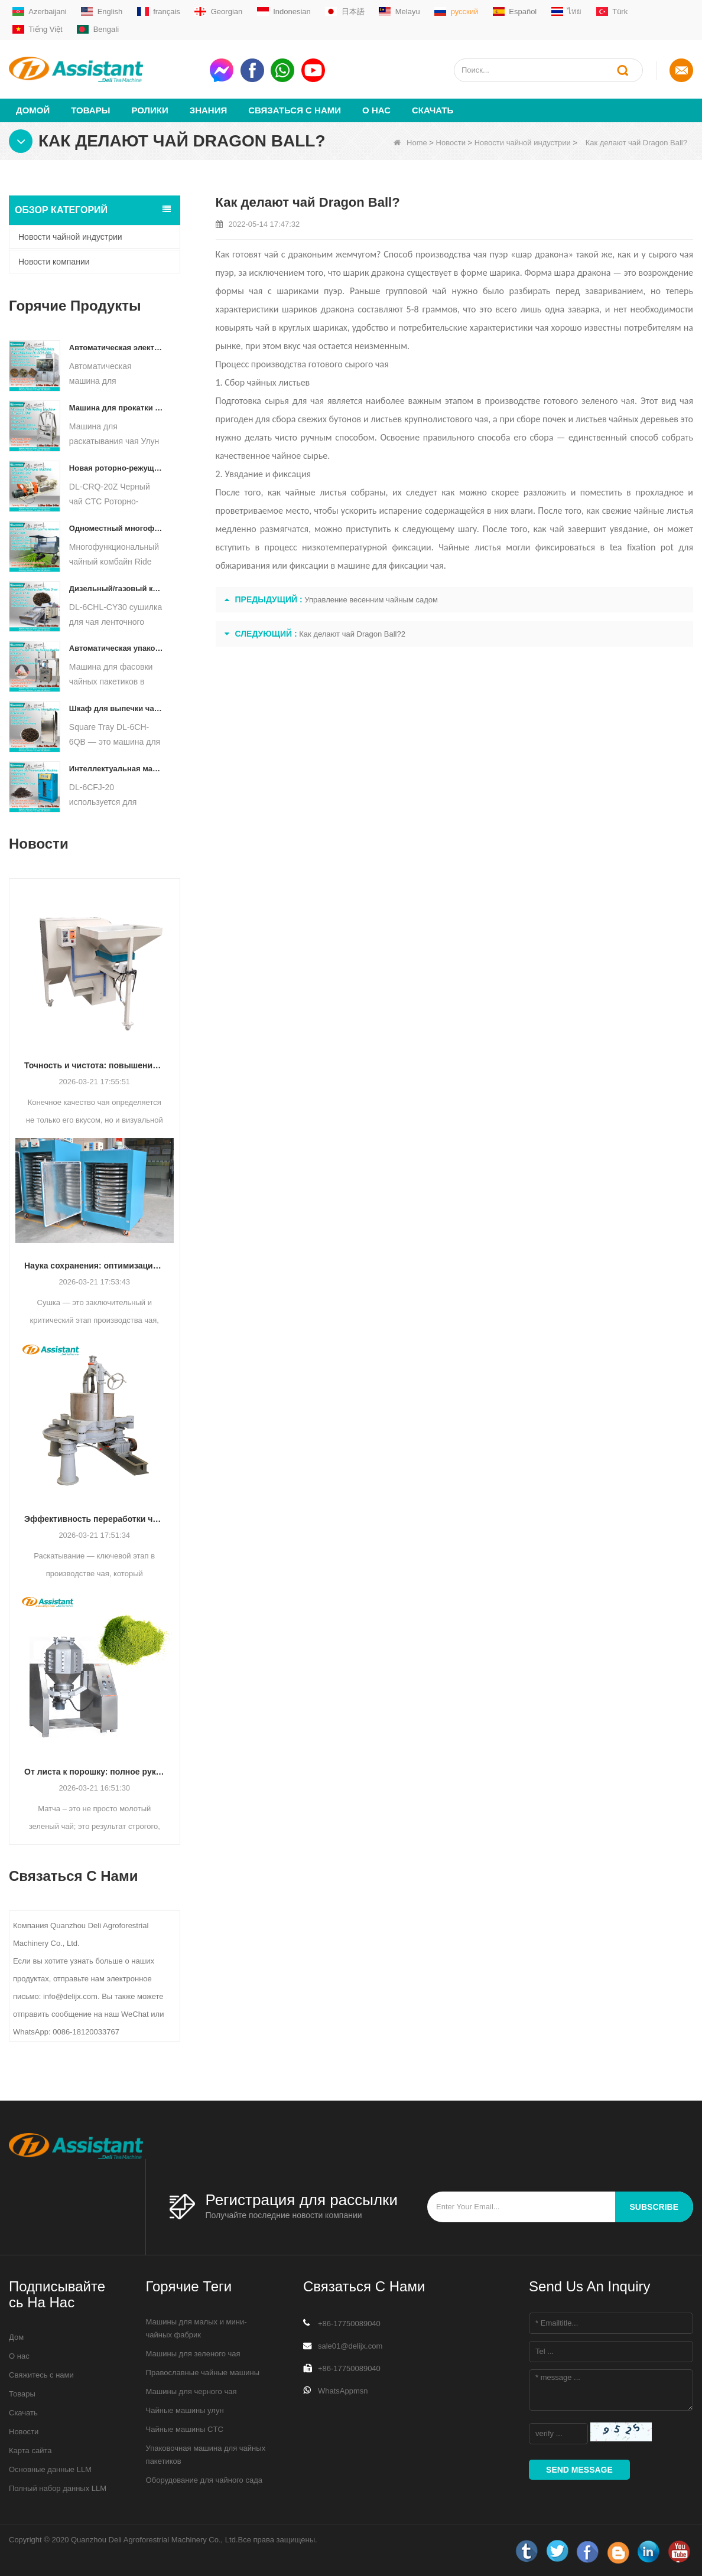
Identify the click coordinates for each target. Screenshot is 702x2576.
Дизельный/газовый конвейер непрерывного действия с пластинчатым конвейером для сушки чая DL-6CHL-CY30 (116, 588)
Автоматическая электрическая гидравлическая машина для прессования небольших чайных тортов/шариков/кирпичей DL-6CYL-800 (116, 347)
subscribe (654, 2207)
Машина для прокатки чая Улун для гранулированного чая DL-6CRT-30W (116, 407)
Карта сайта (30, 2450)
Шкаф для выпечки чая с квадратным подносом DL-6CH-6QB (116, 708)
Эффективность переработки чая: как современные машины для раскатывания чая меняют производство (94, 1519)
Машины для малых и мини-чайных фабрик (196, 2328)
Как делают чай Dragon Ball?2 (352, 634)
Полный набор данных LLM (57, 2488)
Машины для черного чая (191, 2391)
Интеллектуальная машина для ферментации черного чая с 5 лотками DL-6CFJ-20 (116, 768)
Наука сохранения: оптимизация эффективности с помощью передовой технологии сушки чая (94, 1265)
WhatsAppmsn (343, 2390)
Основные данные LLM (50, 2469)
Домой (33, 110)
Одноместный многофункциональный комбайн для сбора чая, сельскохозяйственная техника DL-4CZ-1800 (116, 528)
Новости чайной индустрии (522, 142)
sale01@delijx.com (350, 2346)
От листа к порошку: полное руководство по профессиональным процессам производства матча (94, 1771)
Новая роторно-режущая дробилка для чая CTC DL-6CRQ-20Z (116, 468)
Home (410, 142)
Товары (90, 110)
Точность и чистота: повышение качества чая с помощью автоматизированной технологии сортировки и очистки (94, 1065)
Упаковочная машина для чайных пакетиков (206, 2455)
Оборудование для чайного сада (204, 2480)
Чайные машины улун (185, 2410)
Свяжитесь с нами (41, 2374)
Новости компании (54, 261)
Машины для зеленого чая (193, 2353)
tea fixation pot (642, 547)
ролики (149, 110)
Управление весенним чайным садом (371, 599)
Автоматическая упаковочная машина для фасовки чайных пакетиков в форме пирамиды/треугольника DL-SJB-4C (116, 648)
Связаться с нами (294, 110)
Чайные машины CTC (184, 2429)
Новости (451, 142)
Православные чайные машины (202, 2372)
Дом (16, 2337)
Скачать (432, 110)
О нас (376, 110)
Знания (208, 110)
